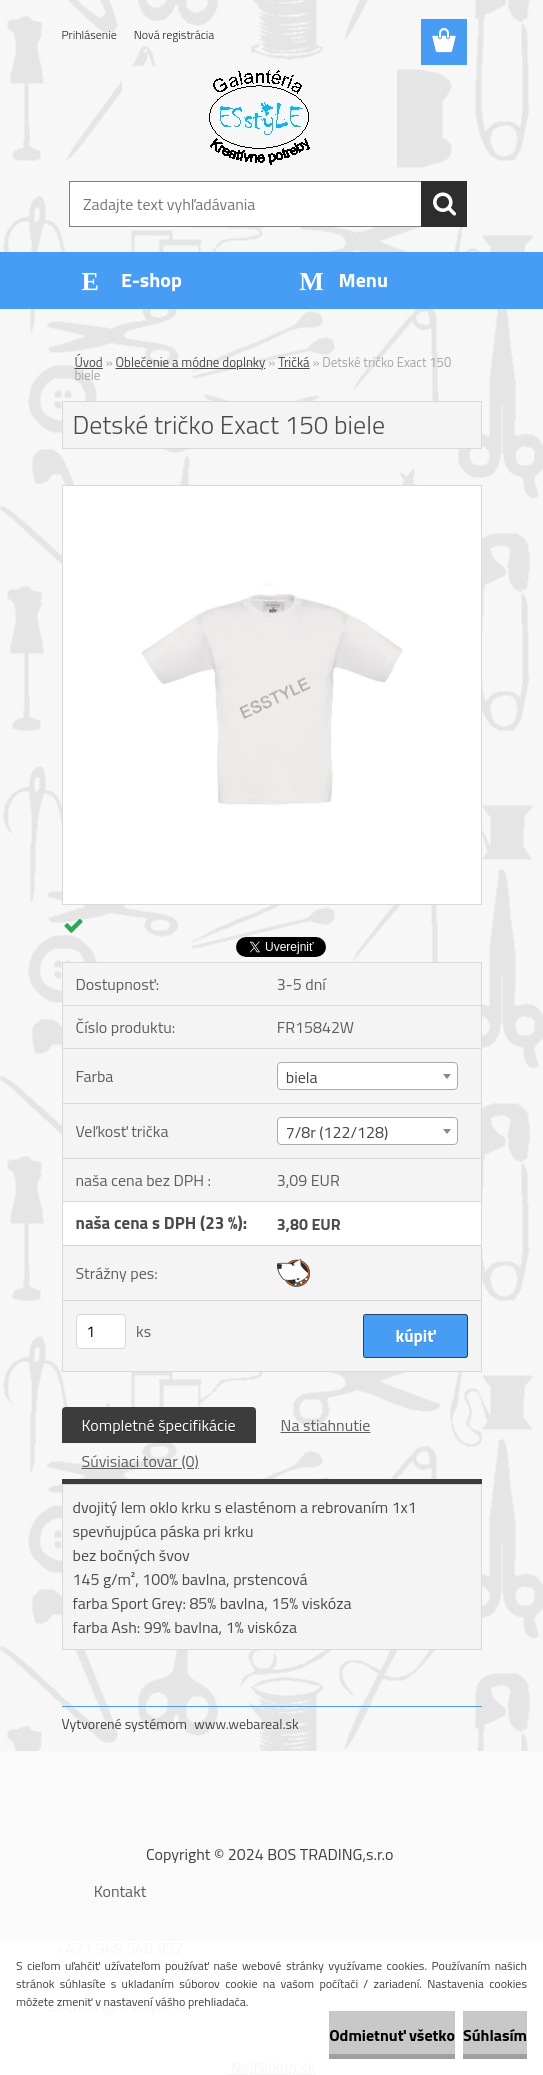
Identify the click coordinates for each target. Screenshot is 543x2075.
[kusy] (101, 1331)
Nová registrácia (174, 34)
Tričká (293, 362)
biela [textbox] (302, 1077)
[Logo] (259, 116)
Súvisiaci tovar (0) (140, 1461)
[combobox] (367, 1076)
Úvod (89, 362)
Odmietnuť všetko (392, 2035)
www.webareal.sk (246, 1723)
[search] (444, 204)
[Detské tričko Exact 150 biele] (272, 494)
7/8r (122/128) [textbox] (337, 1132)
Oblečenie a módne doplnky (191, 362)
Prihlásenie (89, 34)
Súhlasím (495, 2035)
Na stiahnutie (326, 1425)
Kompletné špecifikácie (159, 1425)
